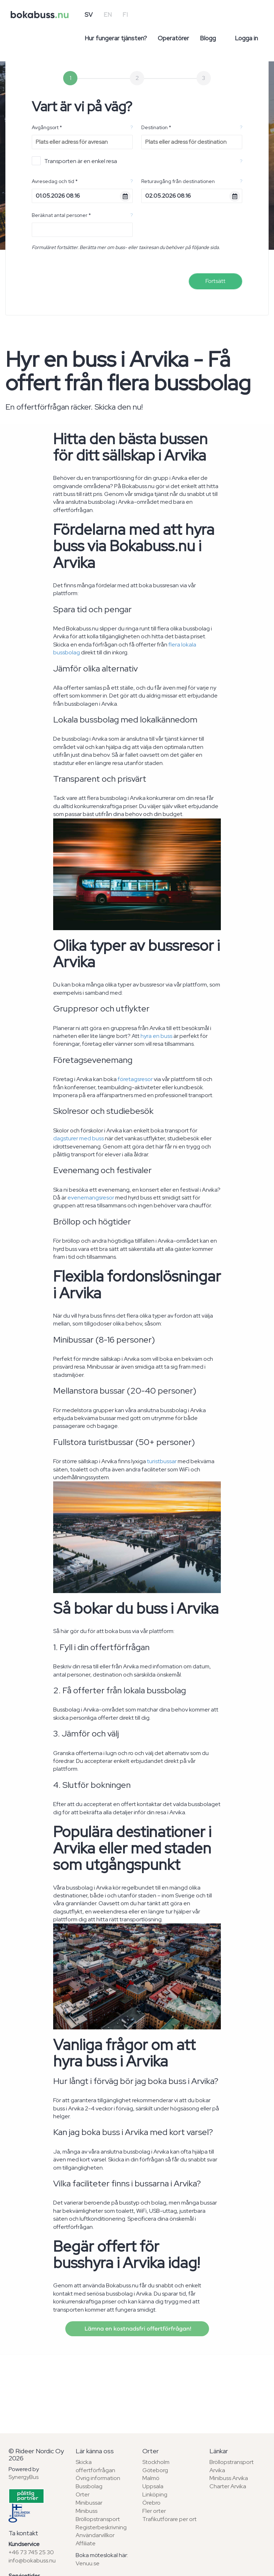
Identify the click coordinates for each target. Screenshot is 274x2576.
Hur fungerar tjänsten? (116, 38)
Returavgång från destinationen (178, 181)
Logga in (246, 38)
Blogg (208, 38)
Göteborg (155, 2470)
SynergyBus (24, 2477)
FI (125, 15)
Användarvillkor (95, 2535)
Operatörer (173, 38)
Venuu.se (88, 2563)
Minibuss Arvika (228, 2478)
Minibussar (89, 2502)
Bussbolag (89, 2486)
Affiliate (86, 2543)
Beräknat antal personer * (61, 215)
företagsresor (135, 1079)
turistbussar (162, 1461)
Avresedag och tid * (55, 181)
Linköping (154, 2494)
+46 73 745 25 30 (31, 2552)
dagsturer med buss (78, 1138)
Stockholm (155, 2462)
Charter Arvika (227, 2486)
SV (89, 15)
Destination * (156, 127)
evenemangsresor (90, 1197)
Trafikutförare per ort (169, 2519)
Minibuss (86, 2511)
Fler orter (154, 2511)
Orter (83, 2494)
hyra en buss (156, 1036)
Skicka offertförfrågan (95, 2466)
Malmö (150, 2478)
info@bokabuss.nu (32, 2560)
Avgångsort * (47, 127)
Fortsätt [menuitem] (215, 281)
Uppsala (152, 2486)
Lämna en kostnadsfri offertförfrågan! (137, 2329)
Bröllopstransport (98, 2519)
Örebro (151, 2502)
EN (107, 15)
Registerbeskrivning (101, 2527)
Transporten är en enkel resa (74, 160)
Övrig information (98, 2478)
